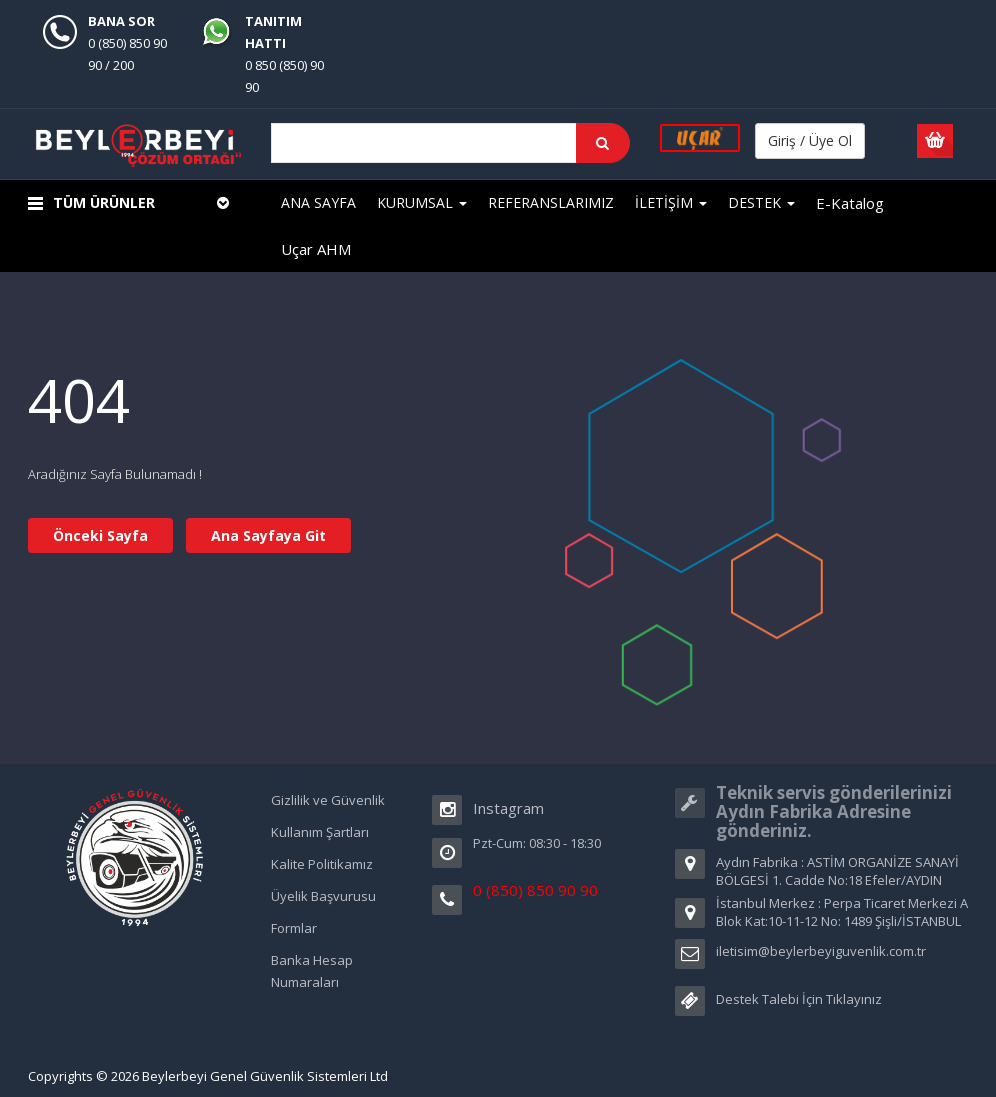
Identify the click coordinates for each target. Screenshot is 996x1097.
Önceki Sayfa (100, 535)
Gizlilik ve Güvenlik (328, 800)
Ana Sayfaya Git (268, 535)
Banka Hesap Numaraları (312, 971)
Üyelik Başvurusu (323, 896)
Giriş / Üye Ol (810, 140)
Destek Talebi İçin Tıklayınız (799, 999)
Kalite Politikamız (322, 864)
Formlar (294, 928)
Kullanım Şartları (320, 832)
